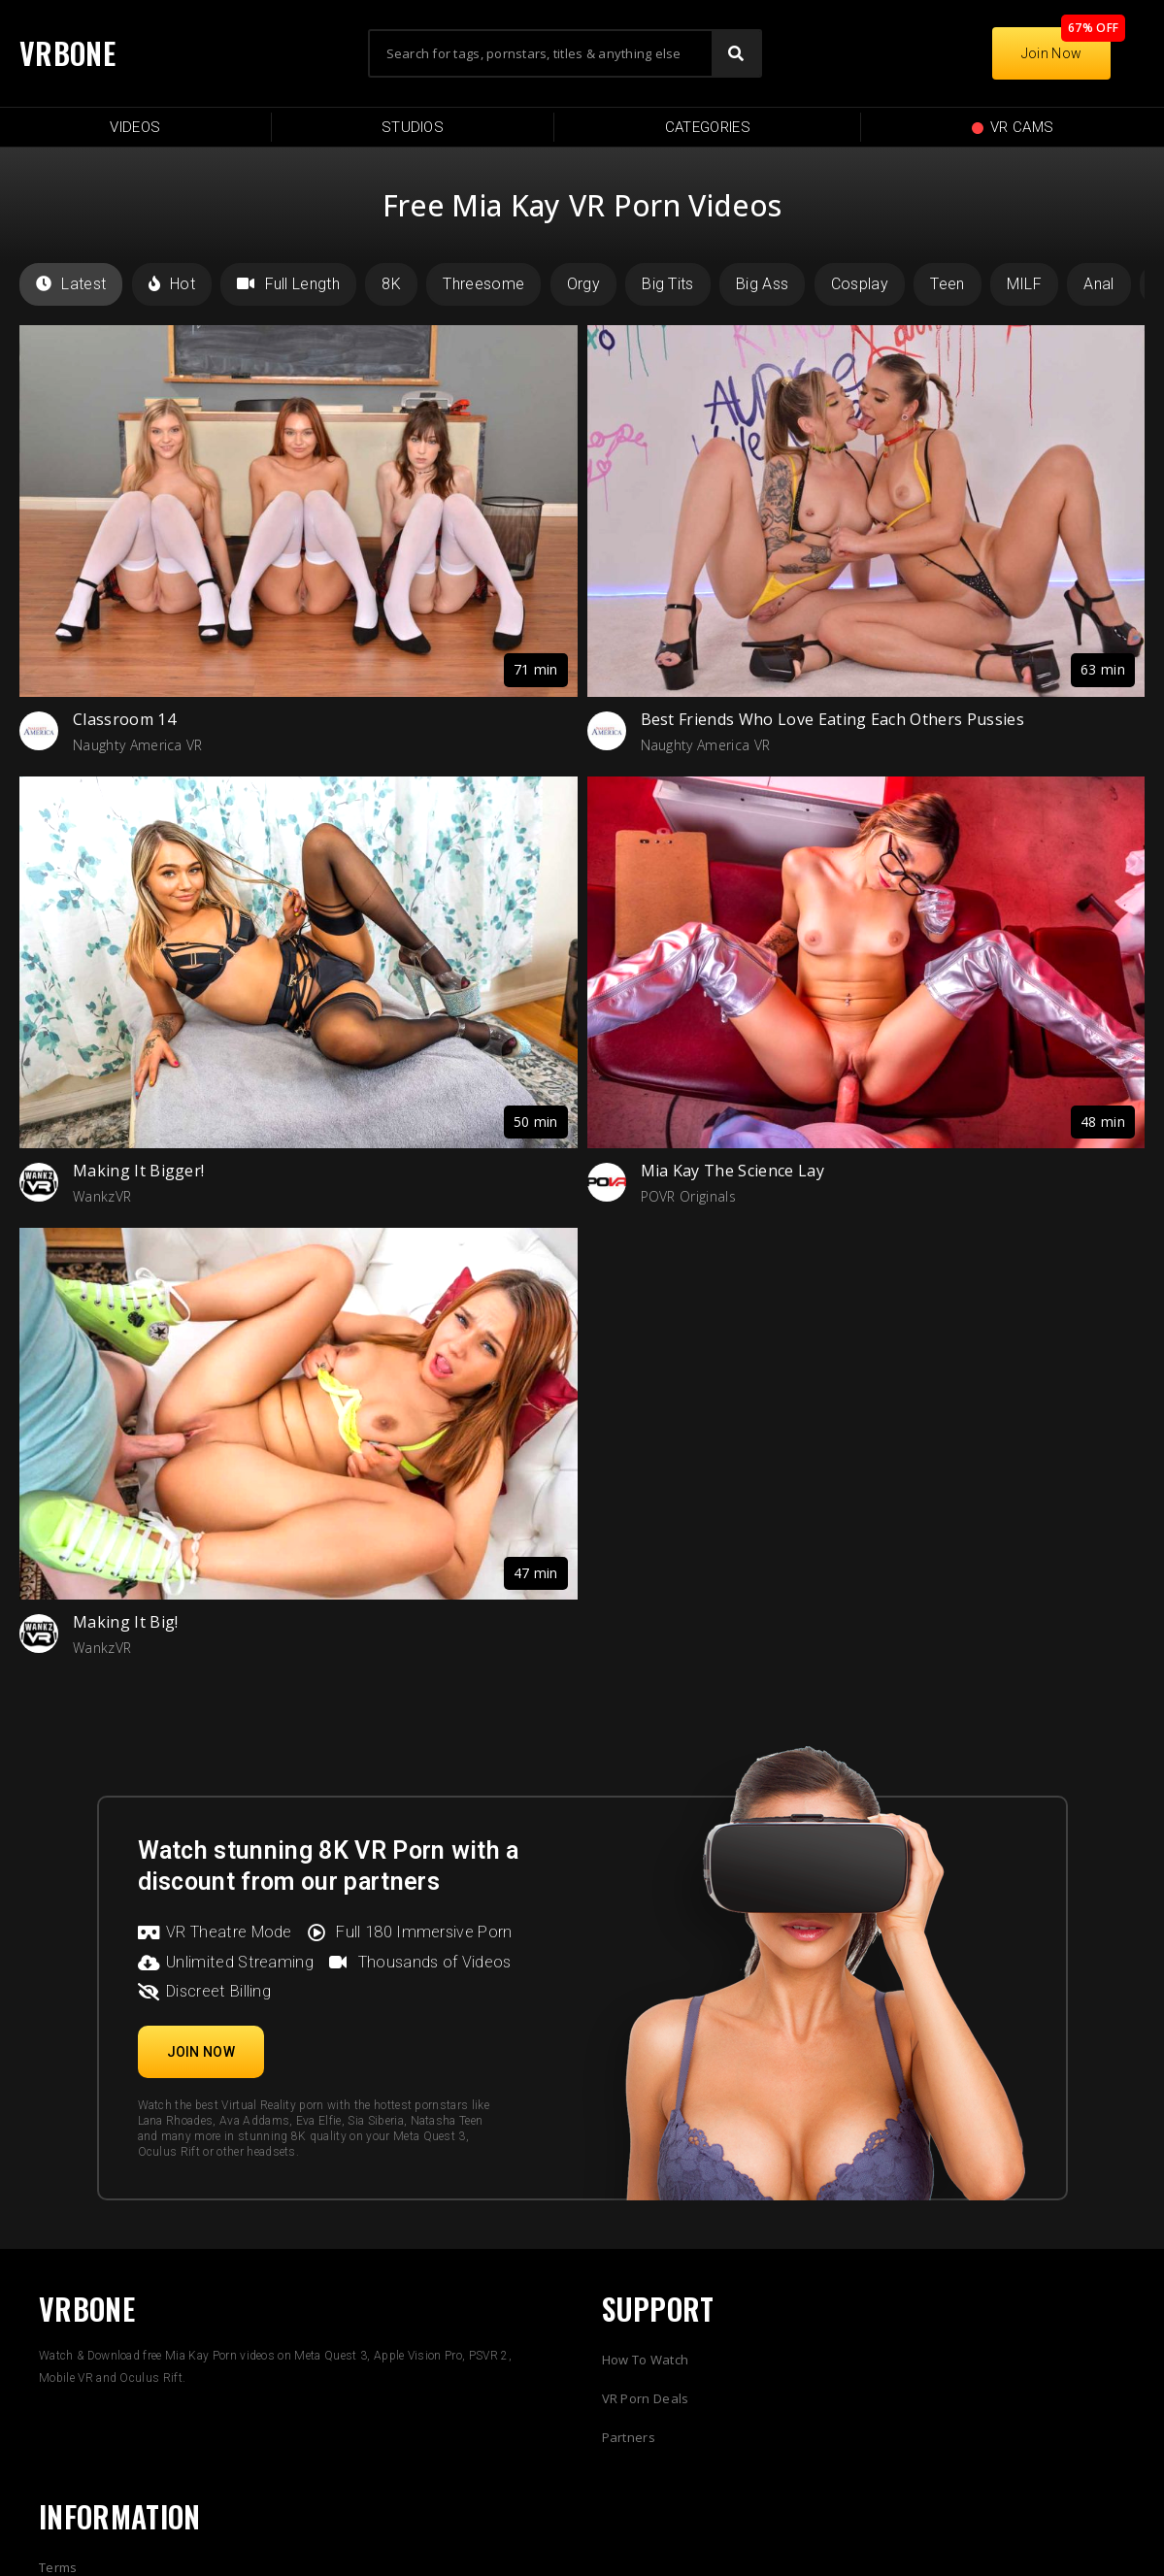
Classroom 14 (124, 719)
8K (391, 284)
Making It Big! (125, 1622)
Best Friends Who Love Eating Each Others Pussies (832, 719)
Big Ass (762, 284)
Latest (71, 284)
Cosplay (859, 284)
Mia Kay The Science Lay (732, 1170)
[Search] (736, 53)
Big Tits (668, 284)
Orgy (583, 284)
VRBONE (67, 53)
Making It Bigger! (138, 1170)
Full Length (288, 284)
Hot (172, 284)
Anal (1098, 284)
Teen (947, 284)
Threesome (483, 284)
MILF (1024, 284)
